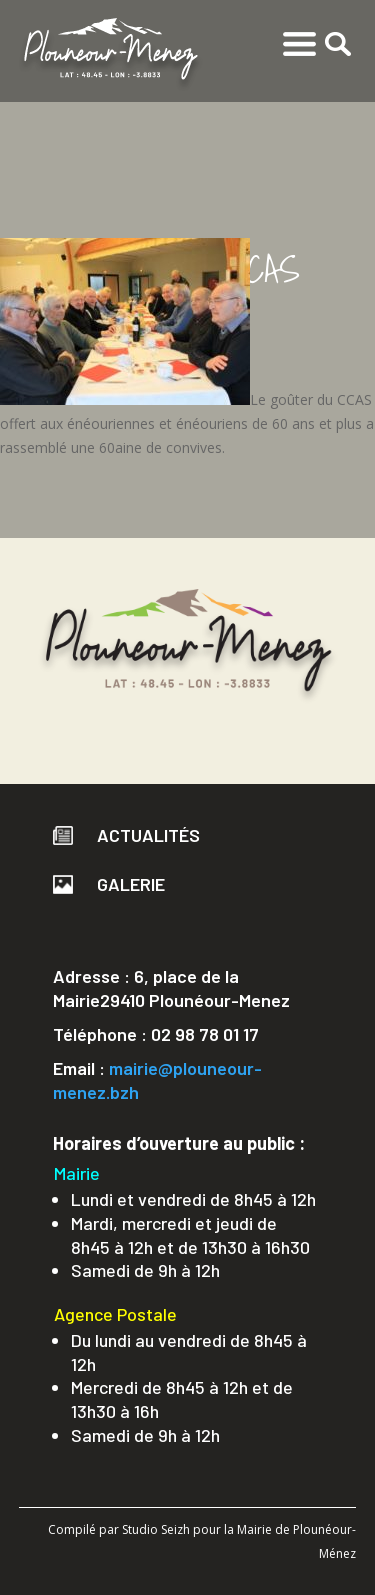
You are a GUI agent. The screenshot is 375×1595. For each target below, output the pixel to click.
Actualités (126, 835)
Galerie (109, 884)
